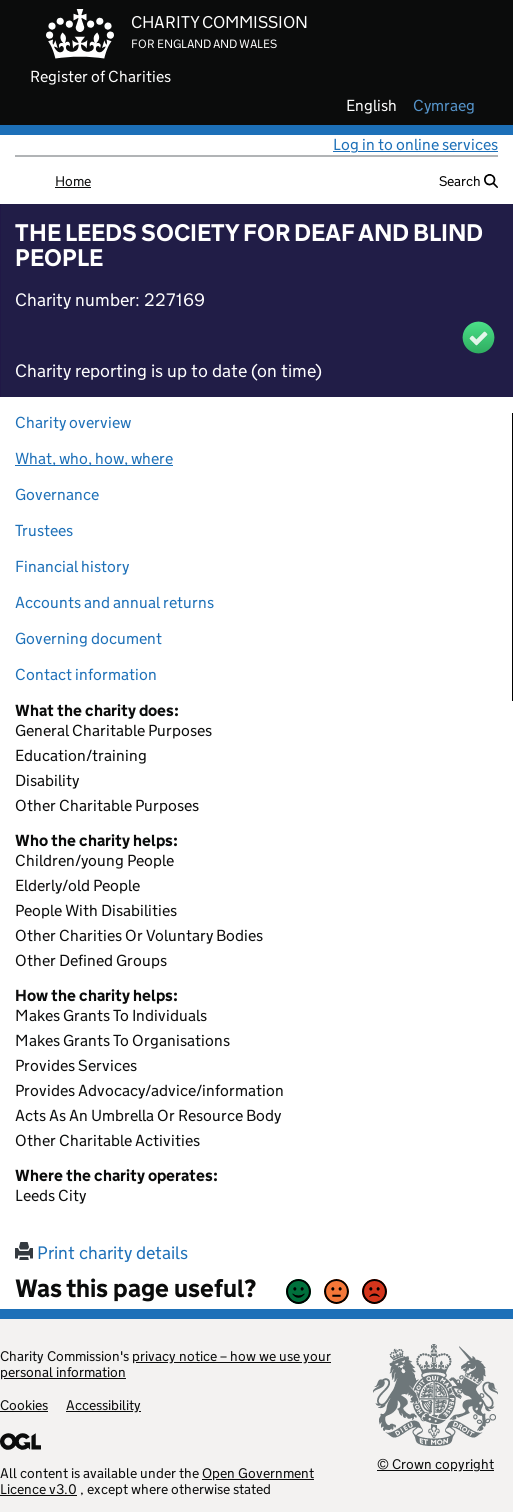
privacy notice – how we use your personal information (165, 1364)
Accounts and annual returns (114, 602)
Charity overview (73, 422)
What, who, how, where (94, 458)
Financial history (72, 566)
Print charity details (101, 1253)
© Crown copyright (435, 1463)
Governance (57, 494)
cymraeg (444, 106)
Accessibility (103, 1405)
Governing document (88, 638)
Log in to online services (415, 144)
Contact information (86, 674)
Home (73, 181)
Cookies (24, 1405)
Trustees (44, 530)
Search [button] (468, 181)
